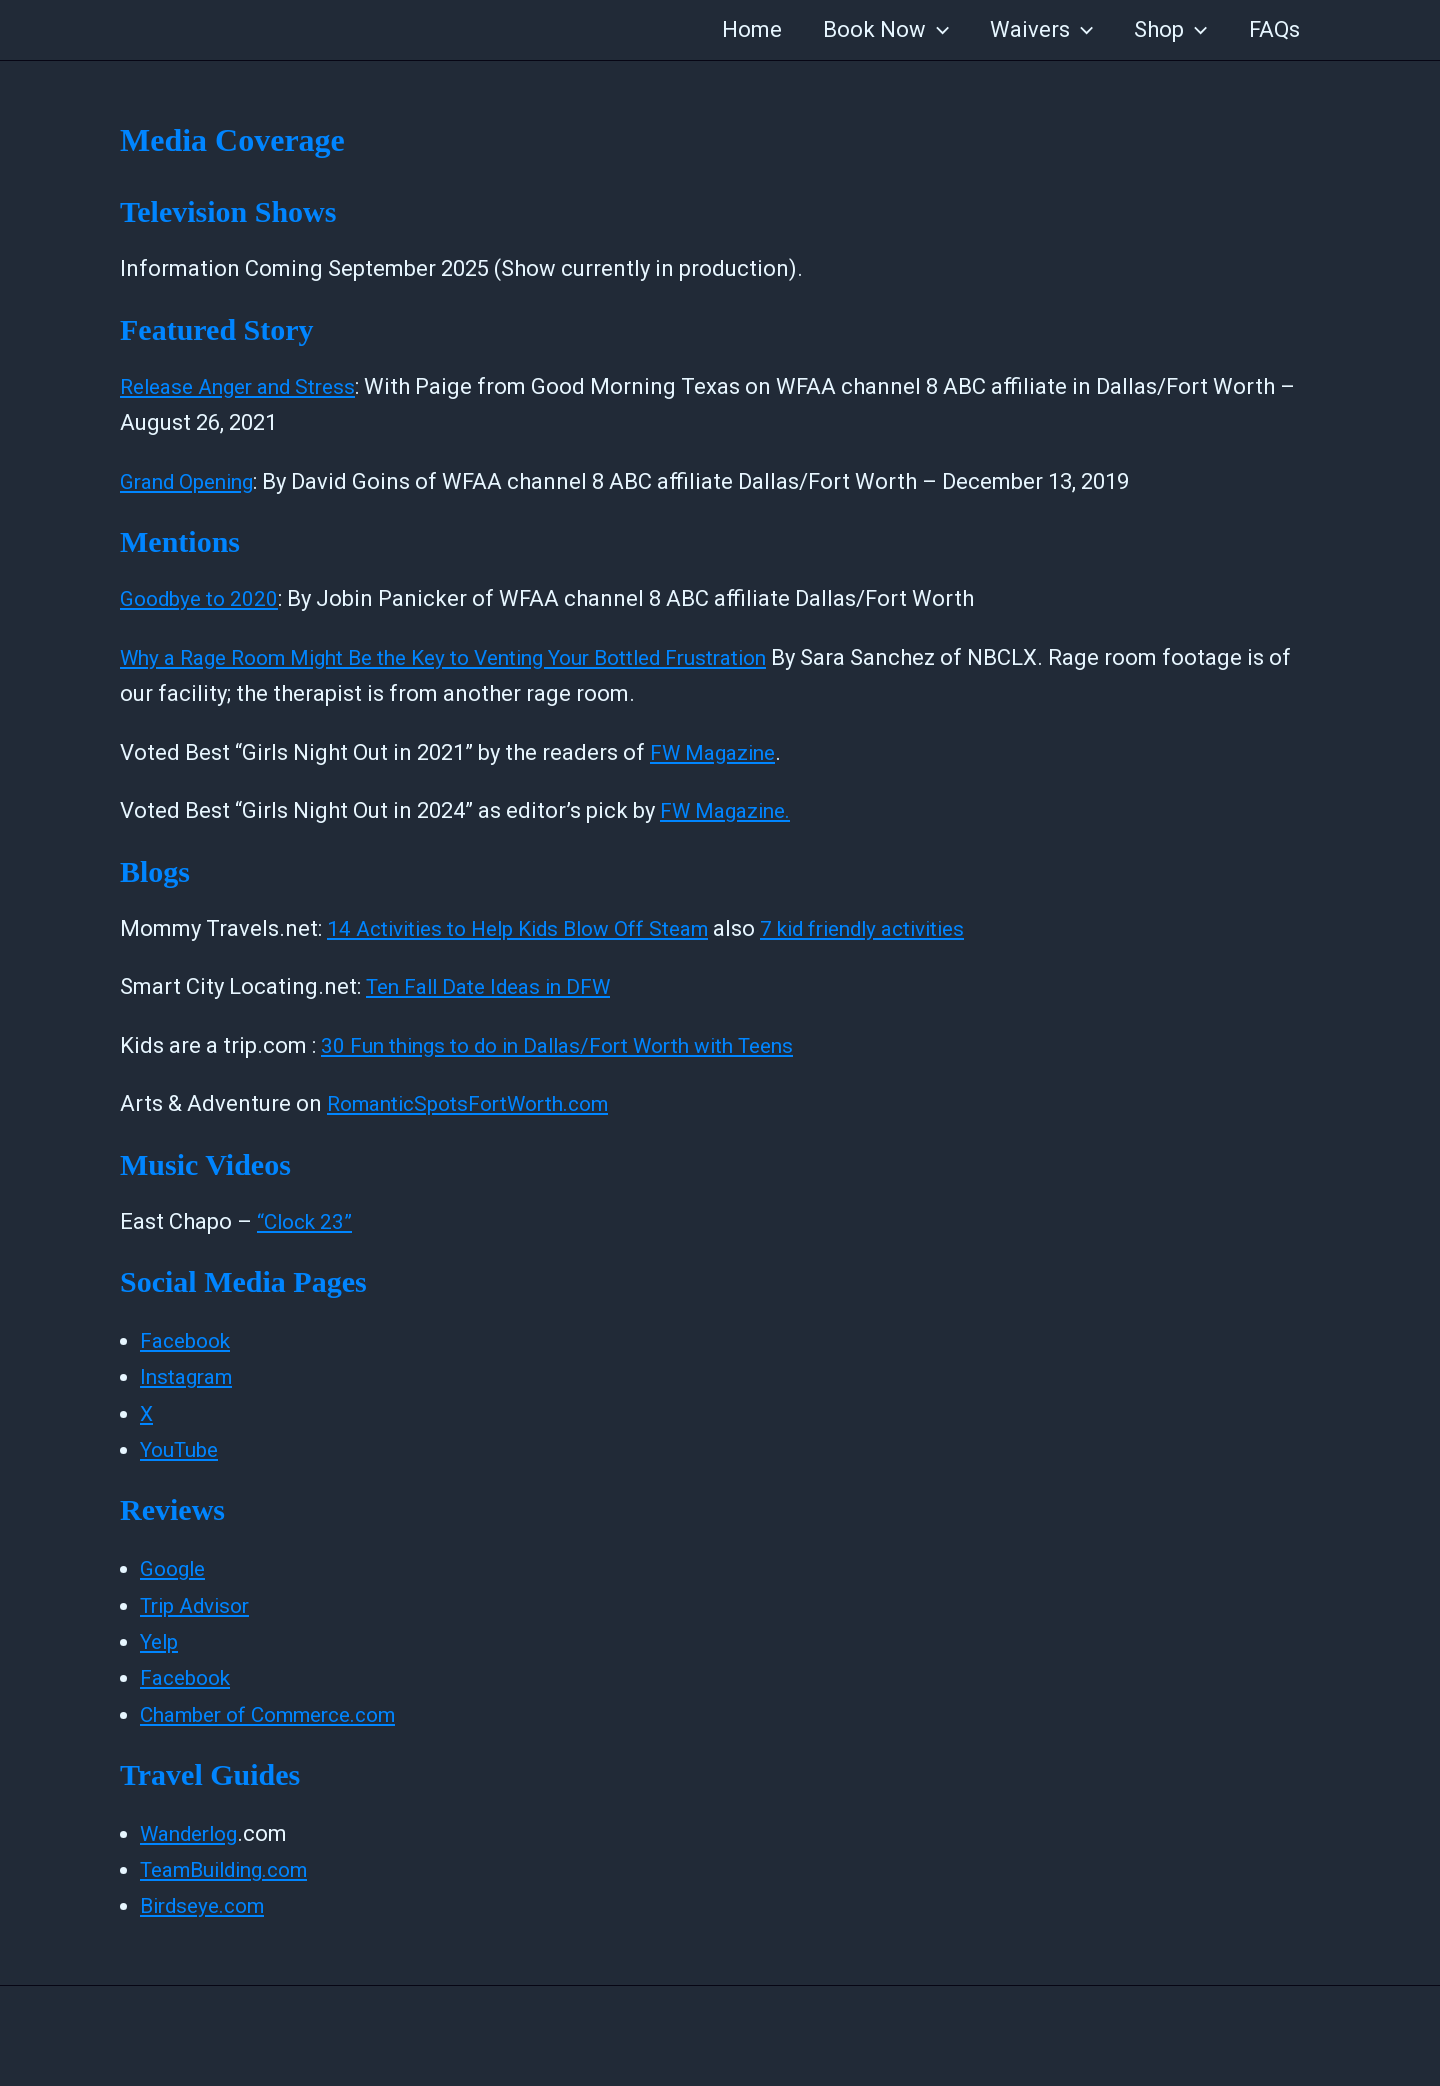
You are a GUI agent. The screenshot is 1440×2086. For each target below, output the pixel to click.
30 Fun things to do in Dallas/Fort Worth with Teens (577, 1045)
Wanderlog (195, 1833)
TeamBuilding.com (234, 1869)
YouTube (183, 1449)
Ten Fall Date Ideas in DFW (498, 986)
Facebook (189, 1340)
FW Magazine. (731, 810)
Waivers (1034, 30)
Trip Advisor (200, 1605)
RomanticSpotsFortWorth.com (481, 1103)
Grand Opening (195, 481)
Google (176, 1568)
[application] (926, 30)
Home (738, 29)
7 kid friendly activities (904, 928)
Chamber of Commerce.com (280, 1714)
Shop (1166, 30)
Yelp (161, 1641)
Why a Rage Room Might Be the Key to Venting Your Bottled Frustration (474, 657)
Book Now (875, 30)
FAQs (1272, 29)
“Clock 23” (307, 1221)
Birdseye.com (208, 1905)
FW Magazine (718, 752)
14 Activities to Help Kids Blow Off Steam (533, 928)
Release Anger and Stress (248, 386)
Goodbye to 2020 (203, 598)
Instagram (191, 1376)
